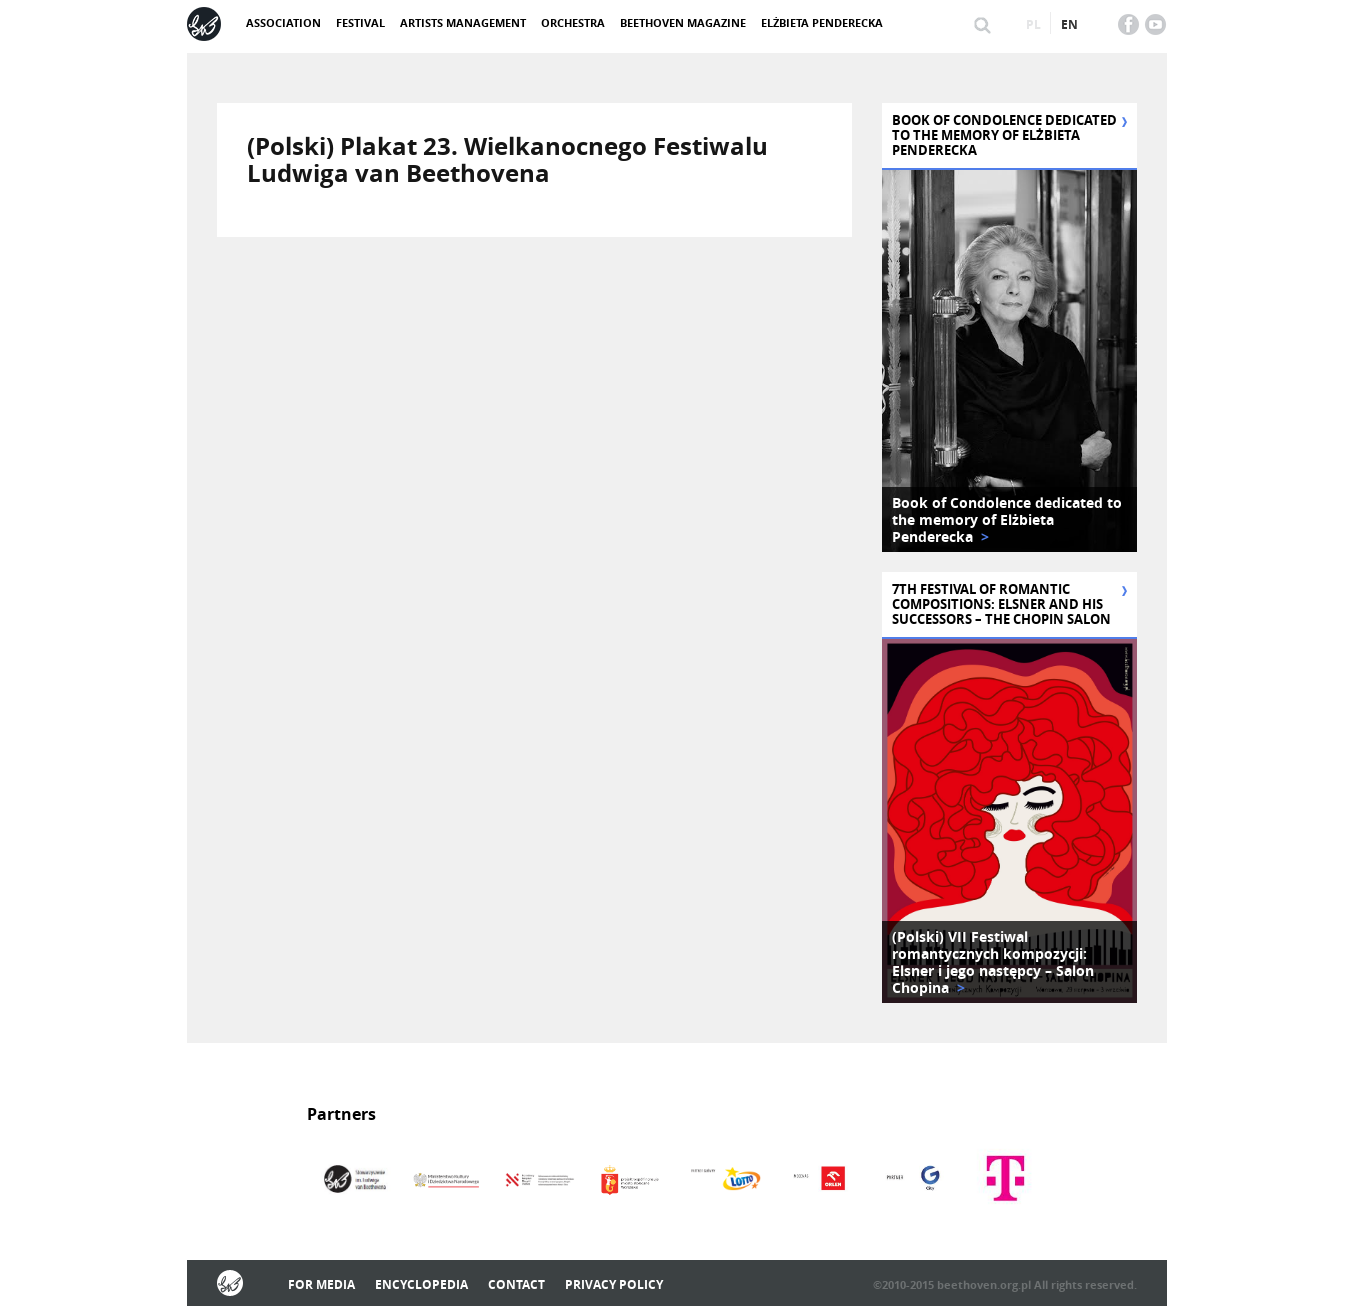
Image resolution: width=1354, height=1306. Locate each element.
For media (321, 1284)
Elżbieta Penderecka (822, 22)
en (1069, 24)
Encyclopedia (421, 1284)
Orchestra (573, 22)
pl (1033, 24)
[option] (1009, 361)
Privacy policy (614, 1284)
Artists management (463, 22)
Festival (360, 22)
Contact (516, 1284)
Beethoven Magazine (683, 22)
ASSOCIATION (283, 22)
